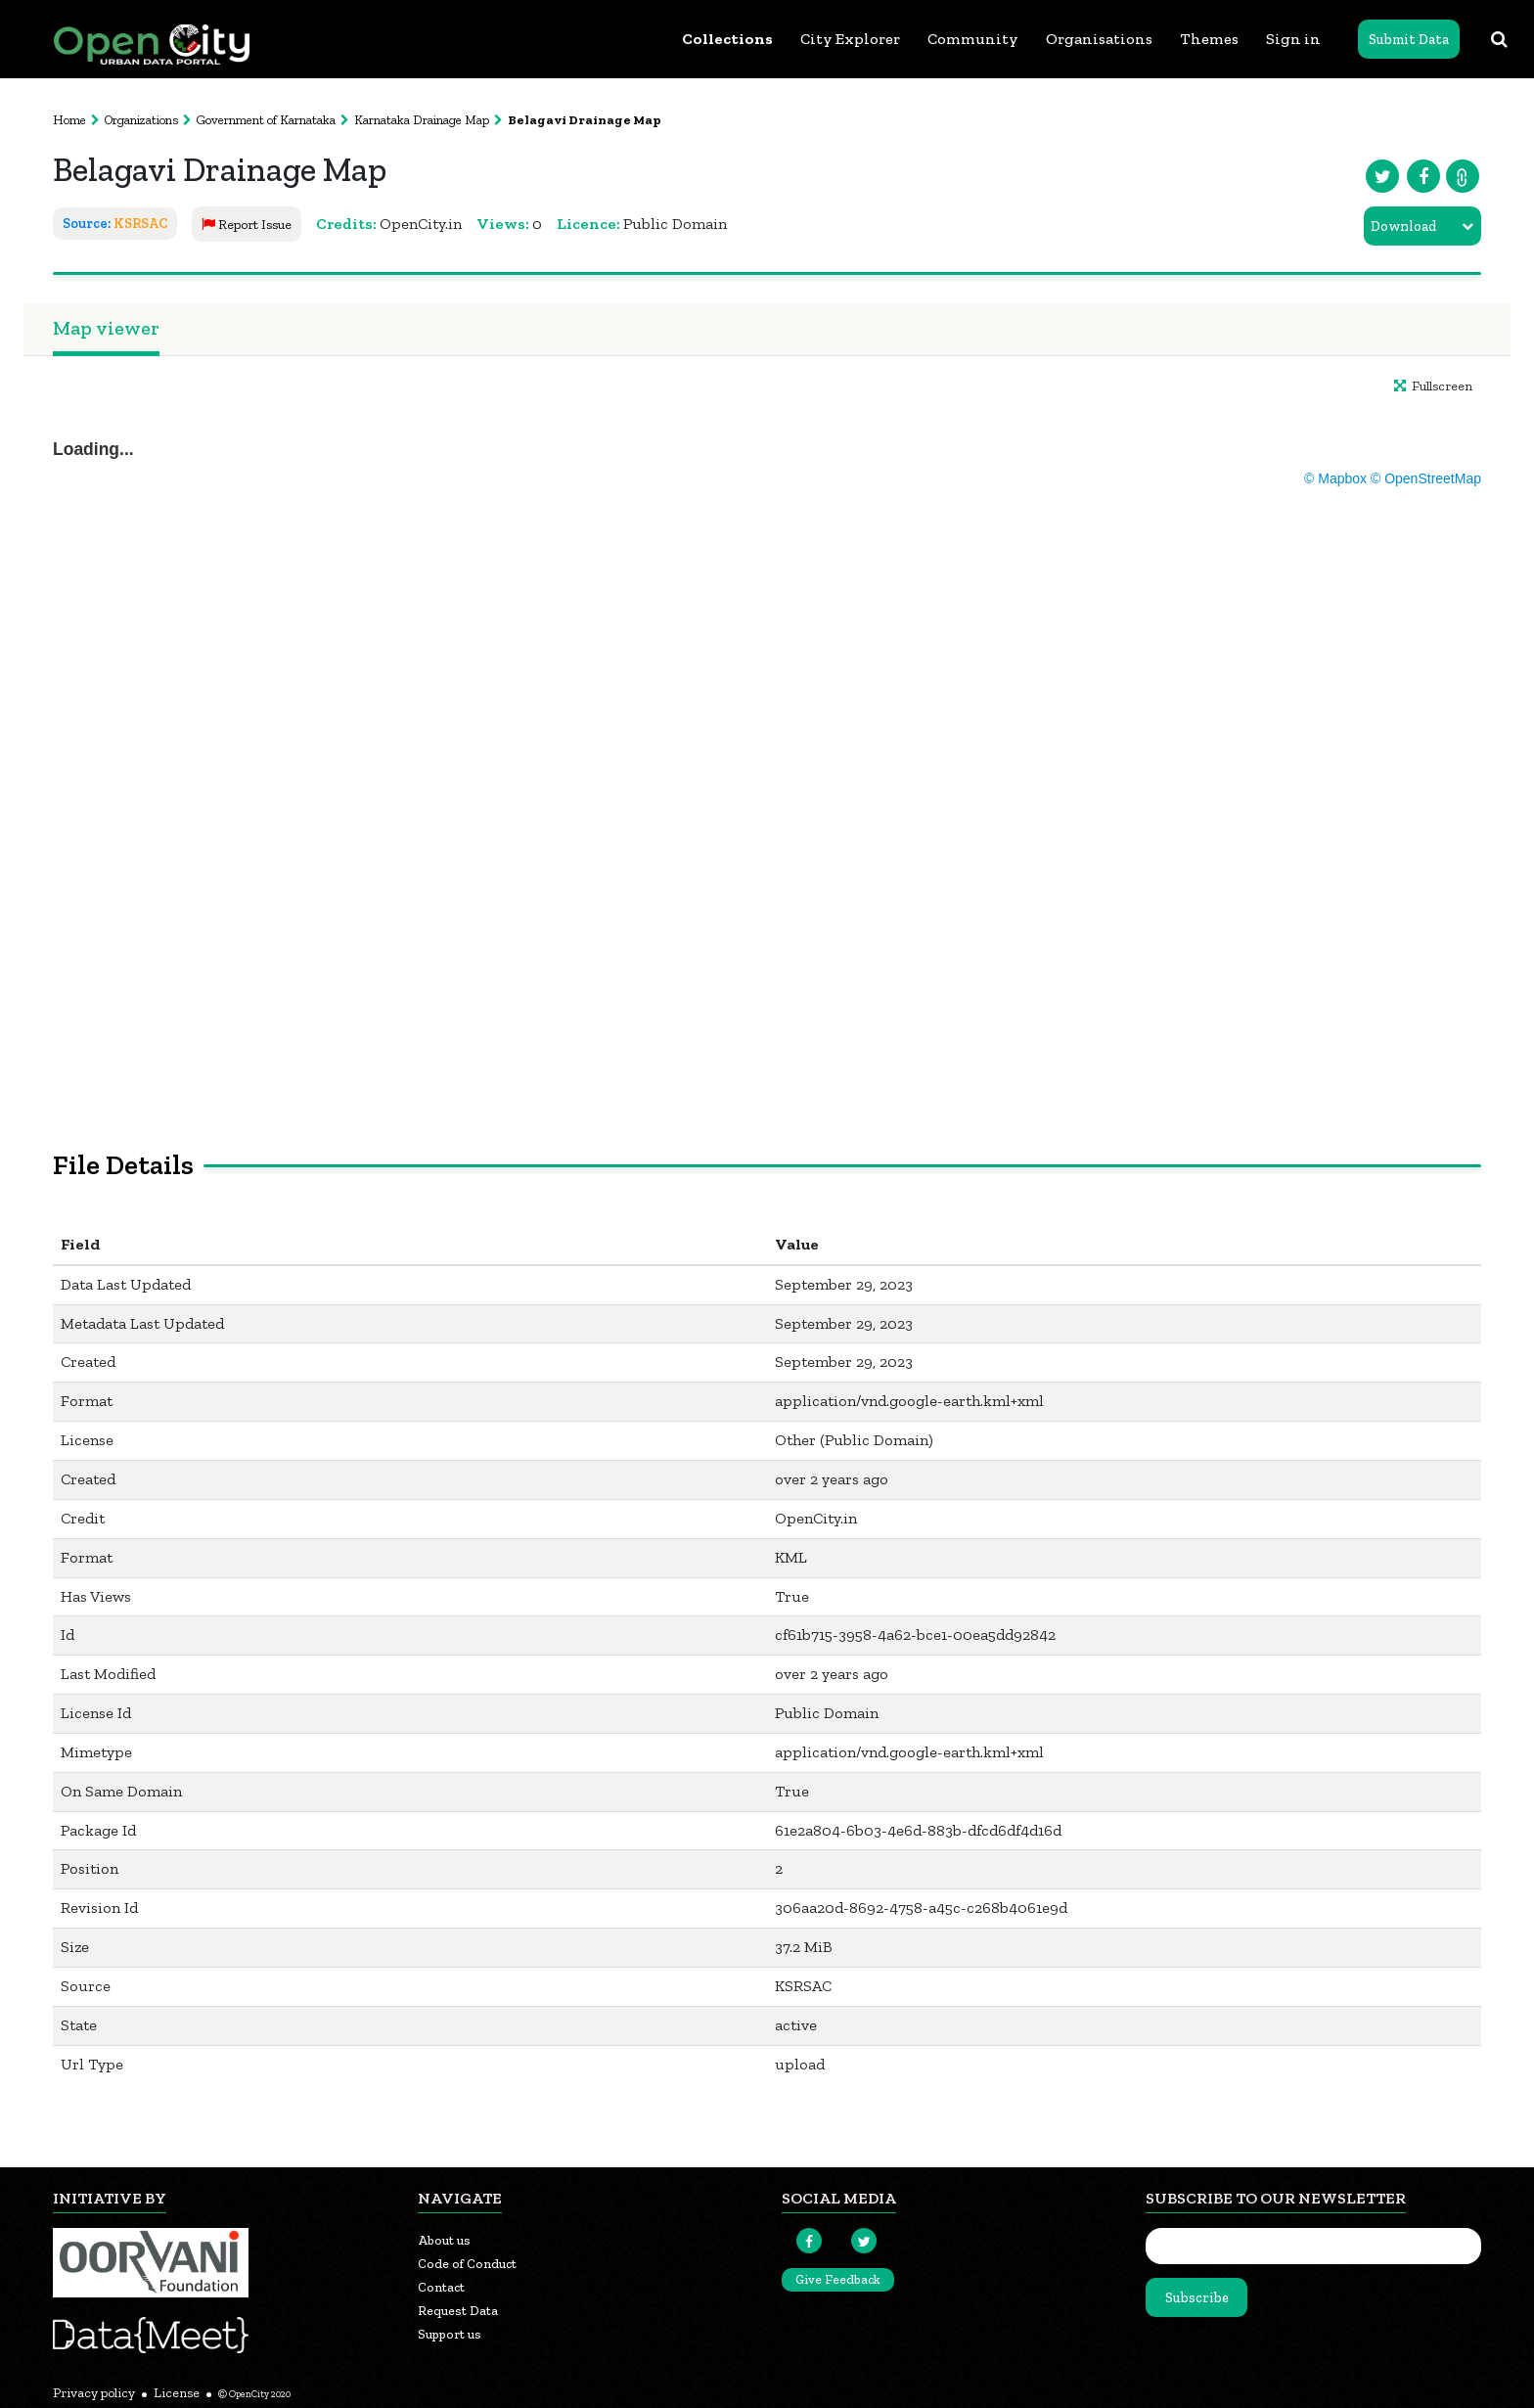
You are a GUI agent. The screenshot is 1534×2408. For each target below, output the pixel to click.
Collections (727, 38)
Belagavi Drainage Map (584, 120)
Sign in (1293, 38)
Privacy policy (94, 2393)
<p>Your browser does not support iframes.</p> (767, 748)
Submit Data (1409, 39)
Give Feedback (837, 2279)
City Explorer (850, 38)
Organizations (141, 120)
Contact (441, 2287)
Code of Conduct (467, 2263)
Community (972, 38)
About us (444, 2240)
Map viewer (106, 328)
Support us (449, 2334)
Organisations (1099, 38)
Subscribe (1197, 2298)
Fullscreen (1433, 386)
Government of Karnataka (266, 120)
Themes (1209, 38)
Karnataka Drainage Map (421, 120)
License (177, 2393)
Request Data (458, 2310)
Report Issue (247, 224)
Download (1403, 226)
